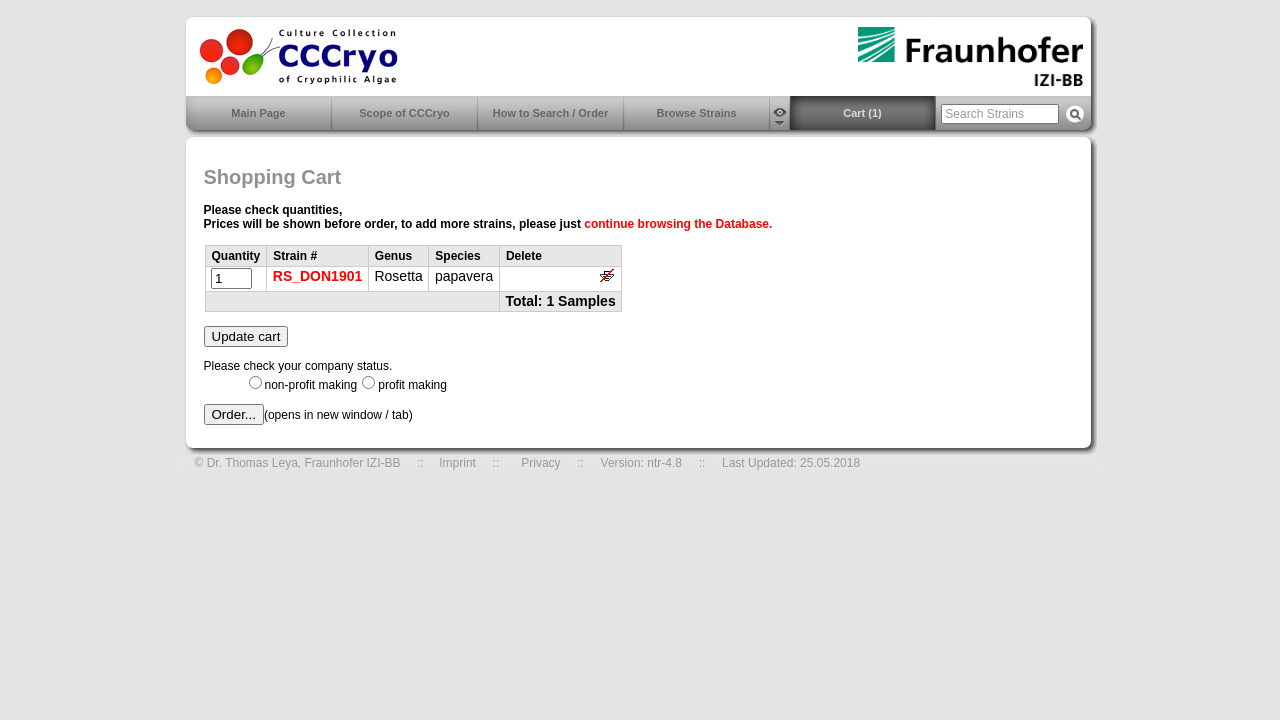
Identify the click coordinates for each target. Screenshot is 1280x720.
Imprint (457, 463)
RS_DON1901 (318, 276)
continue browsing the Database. (678, 224)
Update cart (246, 336)
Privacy (540, 463)
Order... (234, 414)
